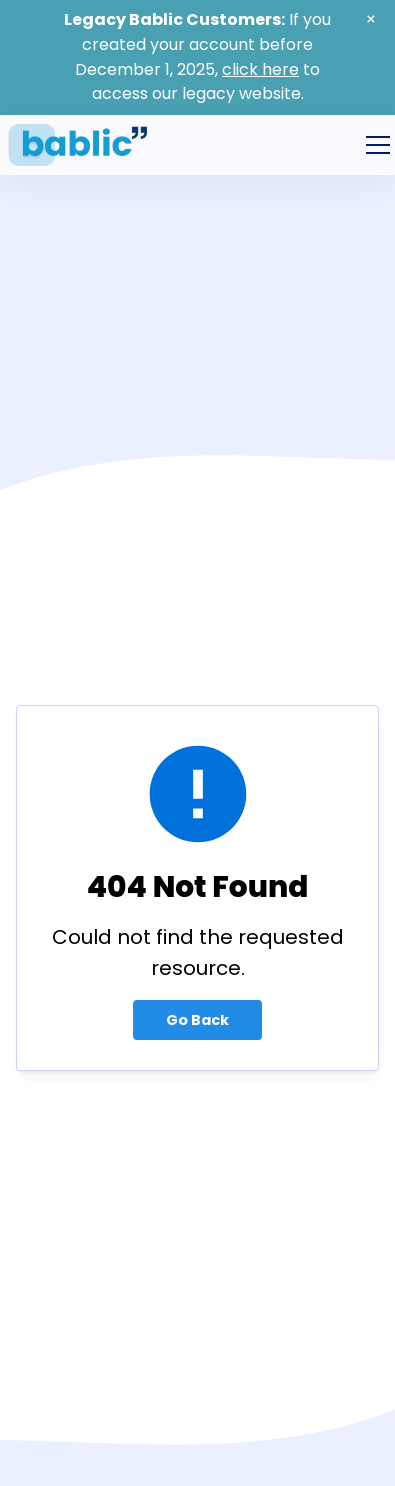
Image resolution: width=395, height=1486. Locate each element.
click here (260, 69)
